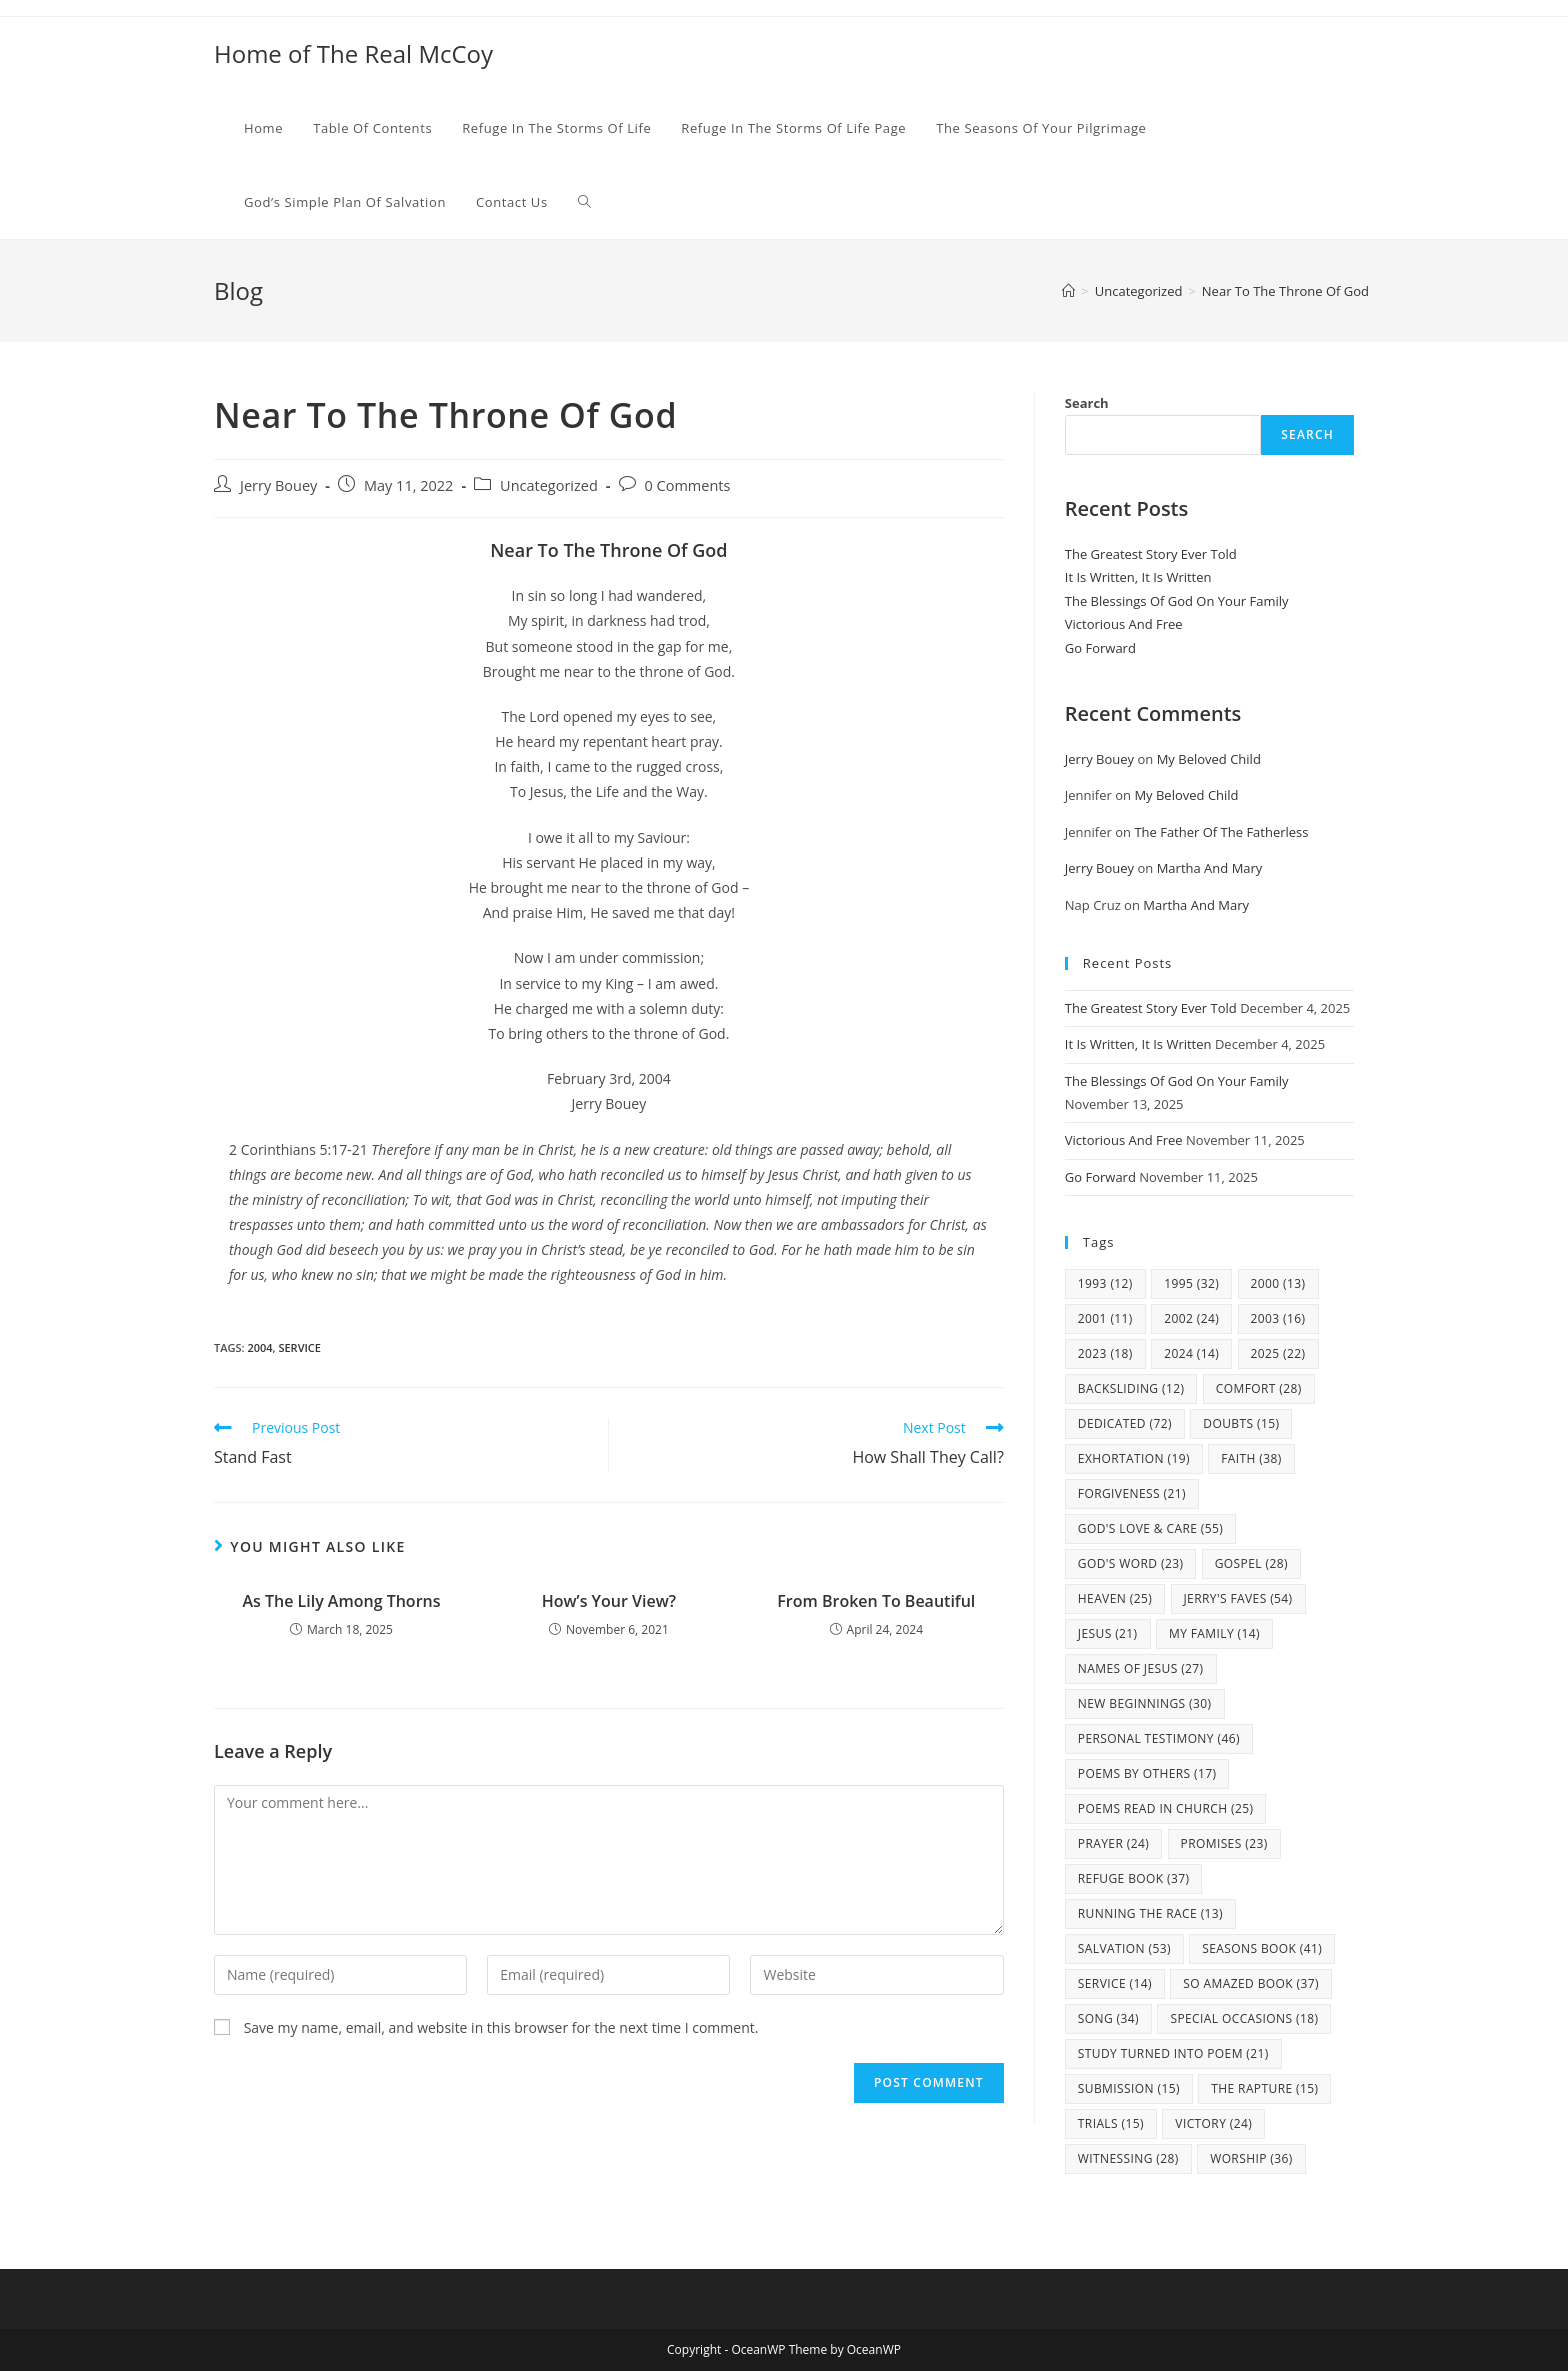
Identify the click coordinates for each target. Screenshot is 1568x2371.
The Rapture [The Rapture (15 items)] (1264, 2088)
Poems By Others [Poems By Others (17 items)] (1147, 1773)
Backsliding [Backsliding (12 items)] (1131, 1388)
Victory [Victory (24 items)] (1213, 2123)
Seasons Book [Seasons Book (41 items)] (1262, 1948)
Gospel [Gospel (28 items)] (1251, 1563)
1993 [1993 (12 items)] (1105, 1283)
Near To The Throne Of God (1285, 291)
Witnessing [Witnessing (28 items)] (1128, 2158)
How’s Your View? (609, 1601)
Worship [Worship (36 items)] (1251, 2158)
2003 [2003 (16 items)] (1278, 1318)
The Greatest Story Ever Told (1151, 554)
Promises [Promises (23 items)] (1224, 1843)
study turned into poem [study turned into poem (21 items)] (1173, 2053)
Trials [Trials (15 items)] (1111, 2123)
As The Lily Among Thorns (341, 1601)
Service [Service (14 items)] (1115, 1983)
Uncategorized (549, 485)
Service (299, 1347)
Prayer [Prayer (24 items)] (1113, 1843)
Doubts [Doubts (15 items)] (1241, 1423)
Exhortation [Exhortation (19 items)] (1134, 1458)
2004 (259, 1347)
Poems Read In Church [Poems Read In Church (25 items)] (1166, 1808)
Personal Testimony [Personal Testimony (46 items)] (1159, 1738)
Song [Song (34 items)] (1108, 2018)
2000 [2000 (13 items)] (1278, 1283)
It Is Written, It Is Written (1138, 577)
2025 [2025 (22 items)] (1278, 1353)
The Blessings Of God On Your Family (1177, 601)
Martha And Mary (1210, 868)
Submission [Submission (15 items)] (1129, 2088)
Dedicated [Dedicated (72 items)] (1125, 1423)
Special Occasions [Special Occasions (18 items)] (1244, 2018)
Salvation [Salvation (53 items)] (1124, 1948)
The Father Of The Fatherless (1221, 832)
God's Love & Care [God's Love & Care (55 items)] (1150, 1528)
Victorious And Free (1124, 624)
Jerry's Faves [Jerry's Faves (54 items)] (1238, 1598)
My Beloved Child (1209, 759)
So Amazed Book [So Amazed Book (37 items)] (1251, 1983)
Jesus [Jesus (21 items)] (1108, 1633)
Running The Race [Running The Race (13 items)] (1150, 1913)
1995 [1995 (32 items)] (1191, 1283)
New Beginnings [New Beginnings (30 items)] (1145, 1703)
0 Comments (688, 485)
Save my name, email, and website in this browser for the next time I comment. (501, 2027)
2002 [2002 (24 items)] (1191, 1318)
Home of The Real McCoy (353, 53)
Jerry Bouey (278, 485)
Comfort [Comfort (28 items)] (1259, 1388)
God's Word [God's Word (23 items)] (1131, 1563)
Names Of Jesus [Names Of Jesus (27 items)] (1141, 1668)
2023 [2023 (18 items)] (1105, 1353)
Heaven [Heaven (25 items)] (1115, 1598)
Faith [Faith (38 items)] (1251, 1458)
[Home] (1068, 291)
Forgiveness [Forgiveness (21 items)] (1132, 1493)
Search (1087, 403)
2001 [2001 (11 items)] (1105, 1318)
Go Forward (1100, 648)
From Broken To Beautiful (876, 1601)
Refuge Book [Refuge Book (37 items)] (1134, 1878)
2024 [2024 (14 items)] (1191, 1353)
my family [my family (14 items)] (1214, 1633)
